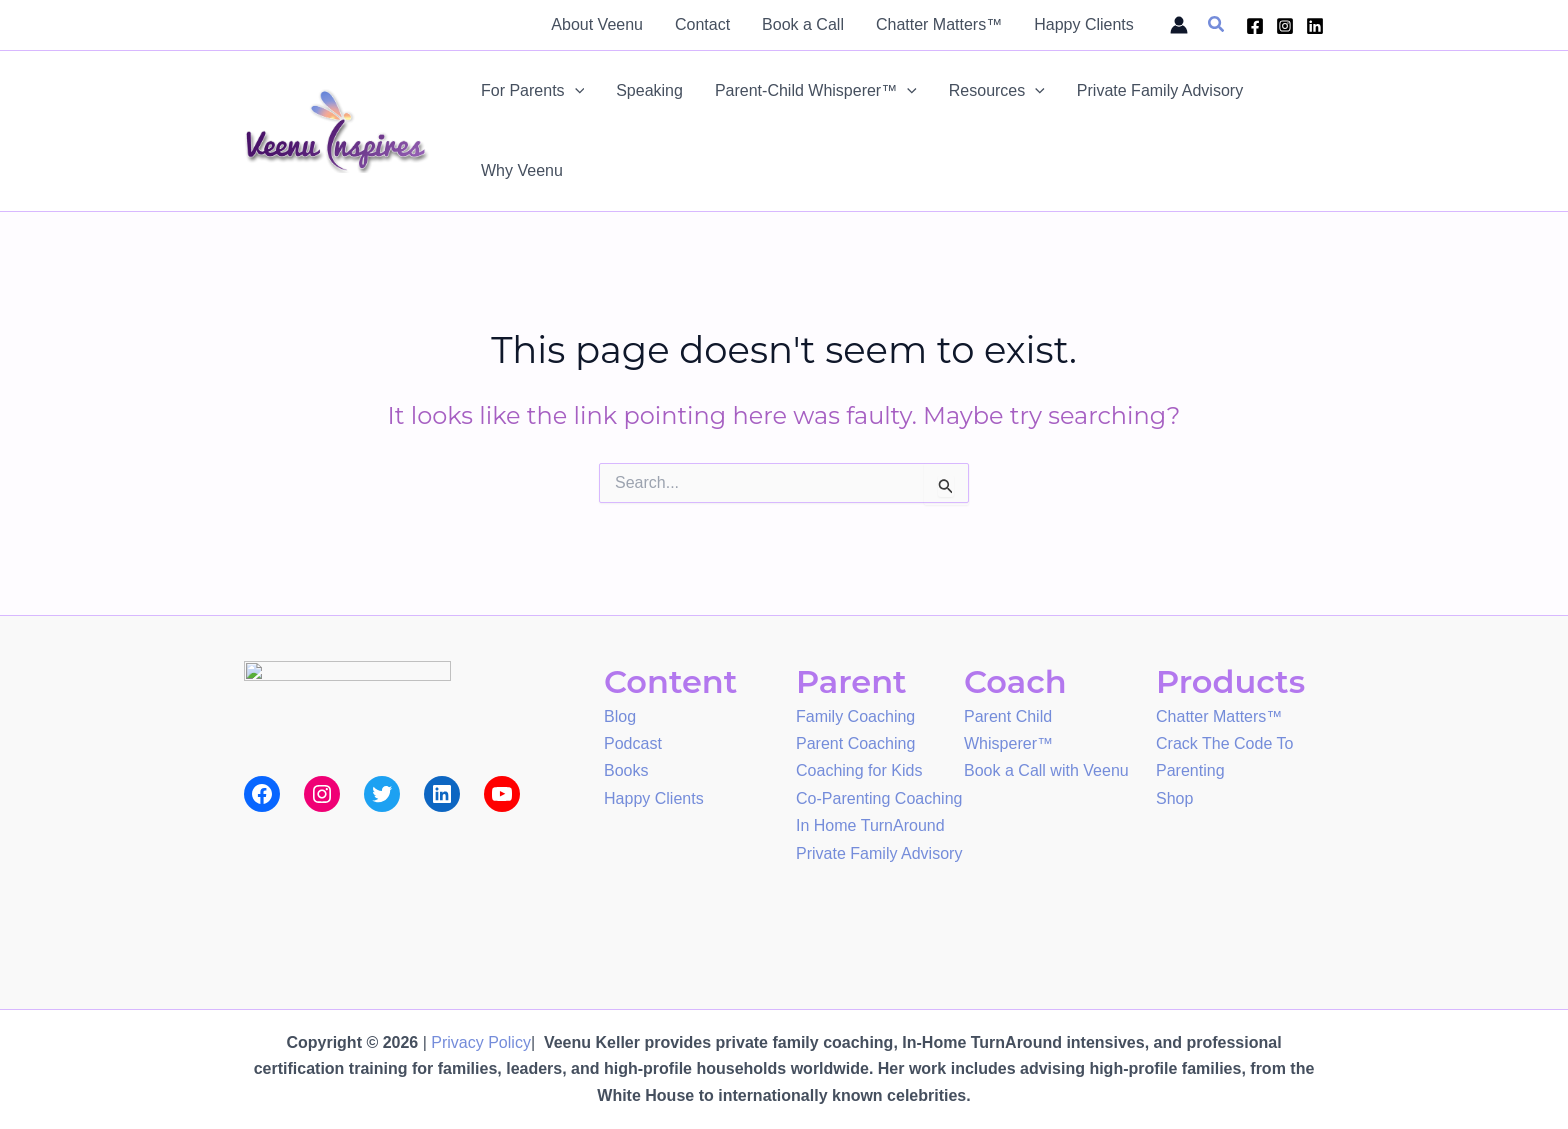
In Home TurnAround (870, 820)
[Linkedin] (1315, 26)
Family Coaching (855, 715)
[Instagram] (1285, 26)
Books (626, 767)
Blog (620, 715)
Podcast (633, 741)
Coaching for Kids (859, 767)
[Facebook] (1255, 26)
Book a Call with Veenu (1046, 767)
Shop (1174, 794)
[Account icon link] (1179, 25)
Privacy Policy (481, 1042)
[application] (575, 91)
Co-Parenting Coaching (879, 794)
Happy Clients (654, 794)
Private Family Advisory (879, 847)
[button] (1217, 25)
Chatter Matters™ (1219, 715)
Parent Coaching (855, 741)
